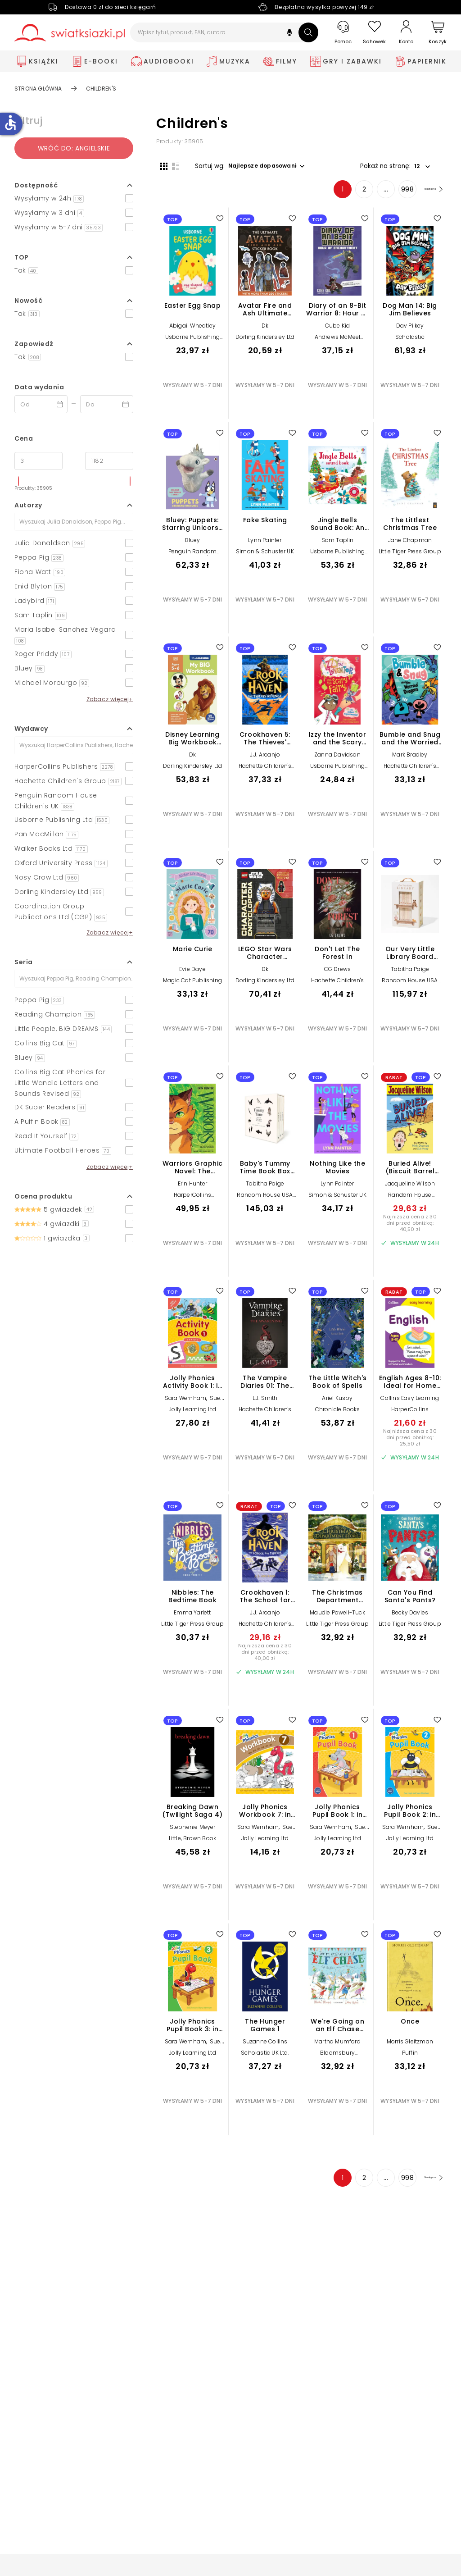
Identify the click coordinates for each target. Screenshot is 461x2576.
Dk (265, 329)
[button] (289, 33)
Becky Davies (410, 1616)
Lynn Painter (264, 544)
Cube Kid (337, 329)
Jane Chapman (410, 544)
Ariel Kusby (337, 1402)
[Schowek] (375, 33)
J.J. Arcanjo (265, 758)
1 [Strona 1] (325, 193)
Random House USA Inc (410, 987)
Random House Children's (409, 1202)
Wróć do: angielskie (74, 148)
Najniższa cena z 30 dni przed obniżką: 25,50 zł (410, 1441)
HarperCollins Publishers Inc (192, 1202)
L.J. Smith (265, 1402)
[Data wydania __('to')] (106, 404)
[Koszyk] (438, 33)
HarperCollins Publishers (410, 1416)
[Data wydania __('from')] (41, 404)
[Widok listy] (171, 165)
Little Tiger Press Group (410, 555)
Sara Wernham (185, 1402)
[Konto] (406, 32)
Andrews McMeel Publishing (338, 344)
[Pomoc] (343, 33)
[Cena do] (109, 461)
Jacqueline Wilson (410, 1187)
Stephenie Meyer (193, 1831)
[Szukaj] (308, 32)
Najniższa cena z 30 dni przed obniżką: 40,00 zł (265, 1655)
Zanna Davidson (337, 758)
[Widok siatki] (159, 165)
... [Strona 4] (368, 193)
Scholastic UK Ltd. (265, 2057)
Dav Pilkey (410, 329)
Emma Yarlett (192, 1616)
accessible (10, 123)
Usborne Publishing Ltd (192, 344)
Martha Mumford (337, 2045)
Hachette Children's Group (265, 773)
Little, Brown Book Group (193, 1845)
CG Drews (337, 973)
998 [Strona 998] (390, 193)
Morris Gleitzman (410, 2045)
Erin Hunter (192, 1187)
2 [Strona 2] (347, 193)
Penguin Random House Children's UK (192, 558)
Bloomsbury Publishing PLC (337, 2060)
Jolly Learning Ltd (192, 1413)
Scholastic (410, 341)
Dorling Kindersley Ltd (264, 341)
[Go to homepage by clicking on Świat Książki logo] (69, 32)
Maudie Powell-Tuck (337, 1616)
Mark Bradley (409, 758)
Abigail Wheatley (192, 329)
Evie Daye (192, 973)
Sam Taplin (337, 544)
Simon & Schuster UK (265, 555)
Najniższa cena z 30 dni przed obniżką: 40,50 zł (410, 1226)
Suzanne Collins (265, 2045)
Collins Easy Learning (409, 1402)
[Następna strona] (424, 193)
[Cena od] (38, 461)
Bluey (192, 544)
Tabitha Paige (410, 973)
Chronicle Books (337, 1413)
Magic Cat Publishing (192, 984)
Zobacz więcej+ (109, 699)
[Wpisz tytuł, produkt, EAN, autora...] (224, 32)
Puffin (410, 2057)
